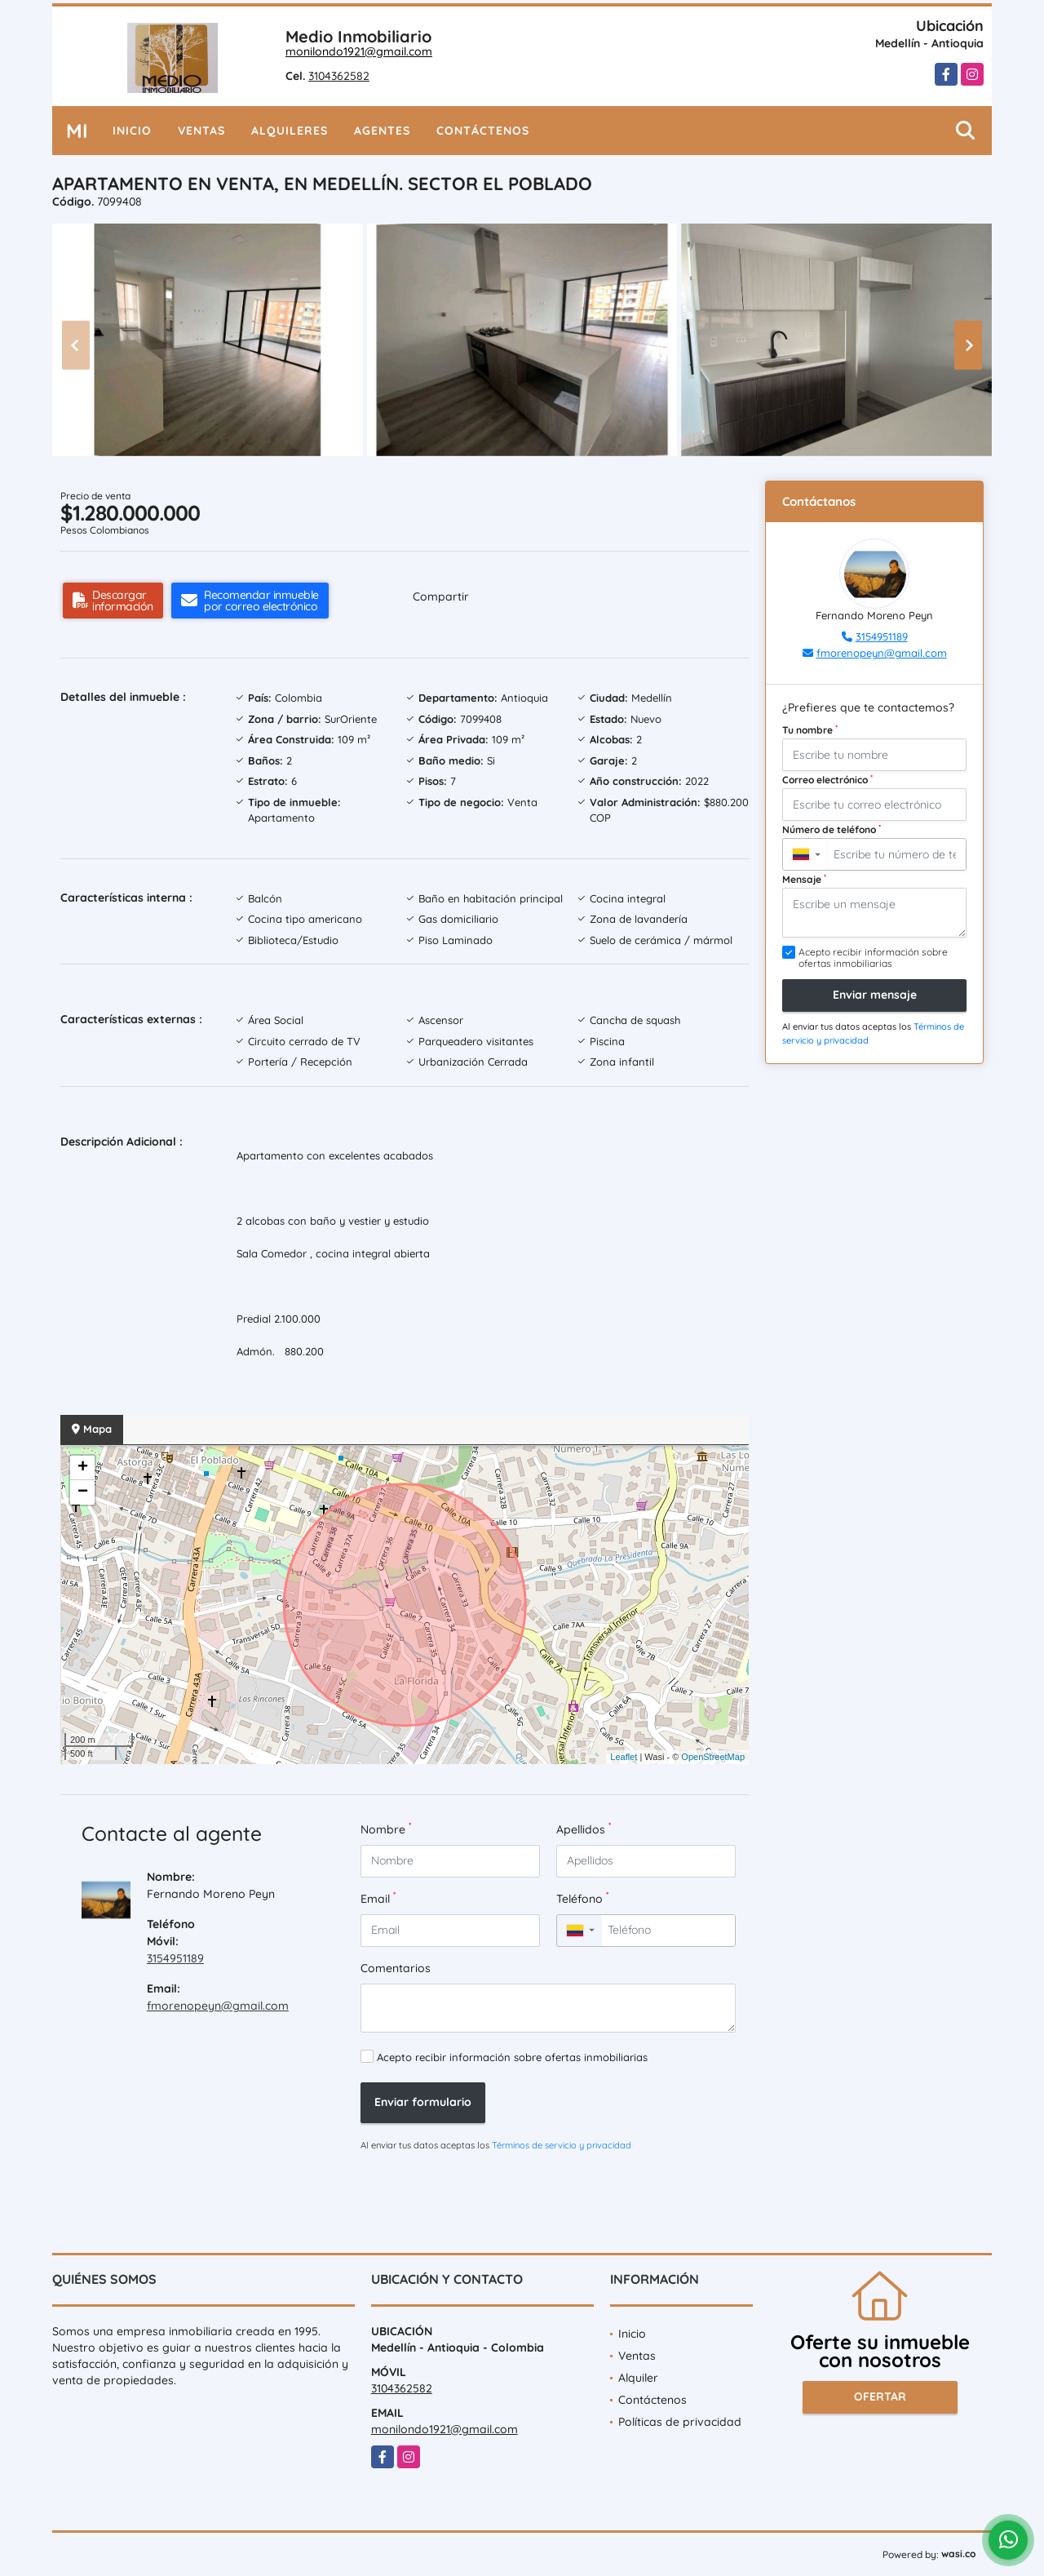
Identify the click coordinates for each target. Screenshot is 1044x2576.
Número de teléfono (831, 829)
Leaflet (623, 1757)
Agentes (382, 130)
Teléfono (582, 1898)
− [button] (82, 1492)
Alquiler (638, 2377)
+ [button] (82, 1468)
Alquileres (289, 130)
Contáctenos (482, 130)
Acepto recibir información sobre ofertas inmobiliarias (512, 2057)
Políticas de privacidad (679, 2421)
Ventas (201, 130)
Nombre (386, 1829)
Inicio (132, 130)
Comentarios (396, 1968)
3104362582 (338, 76)
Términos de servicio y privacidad (561, 2145)
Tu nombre (810, 729)
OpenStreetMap (713, 1757)
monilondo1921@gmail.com (358, 51)
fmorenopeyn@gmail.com (218, 2005)
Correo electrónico (827, 779)
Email (378, 1898)
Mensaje (804, 878)
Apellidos (583, 1829)
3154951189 (175, 1958)
